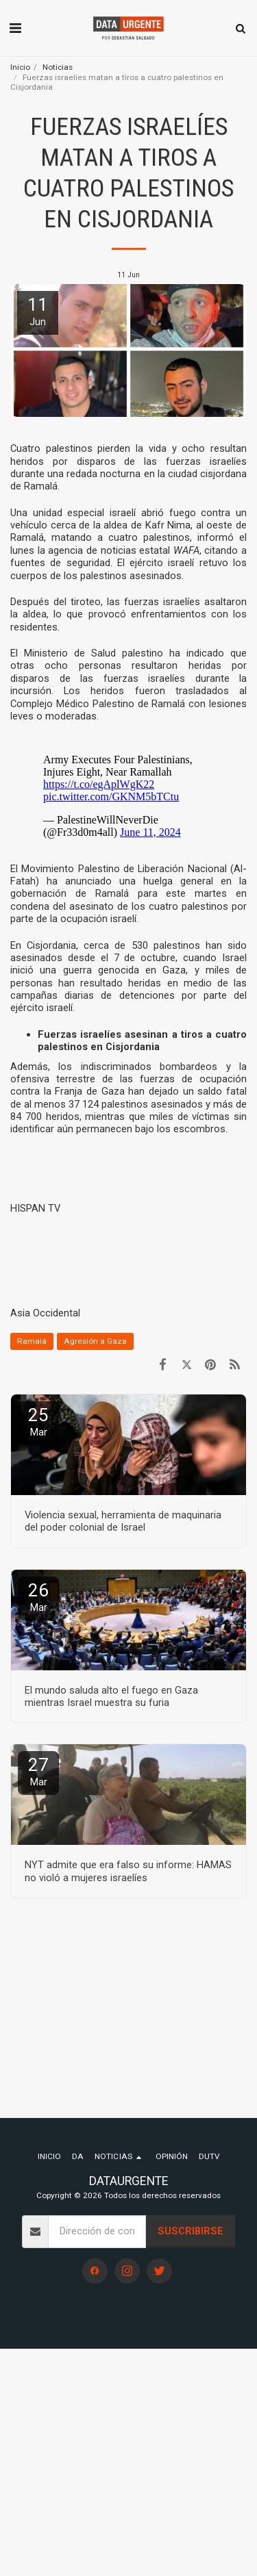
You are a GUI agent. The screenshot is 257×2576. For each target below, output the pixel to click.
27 (38, 1771)
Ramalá (32, 1341)
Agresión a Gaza (95, 1341)
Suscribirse (190, 2231)
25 (38, 1421)
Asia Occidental (45, 1313)
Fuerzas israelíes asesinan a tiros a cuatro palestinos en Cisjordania (142, 1040)
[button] (15, 28)
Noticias (57, 67)
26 (38, 1597)
